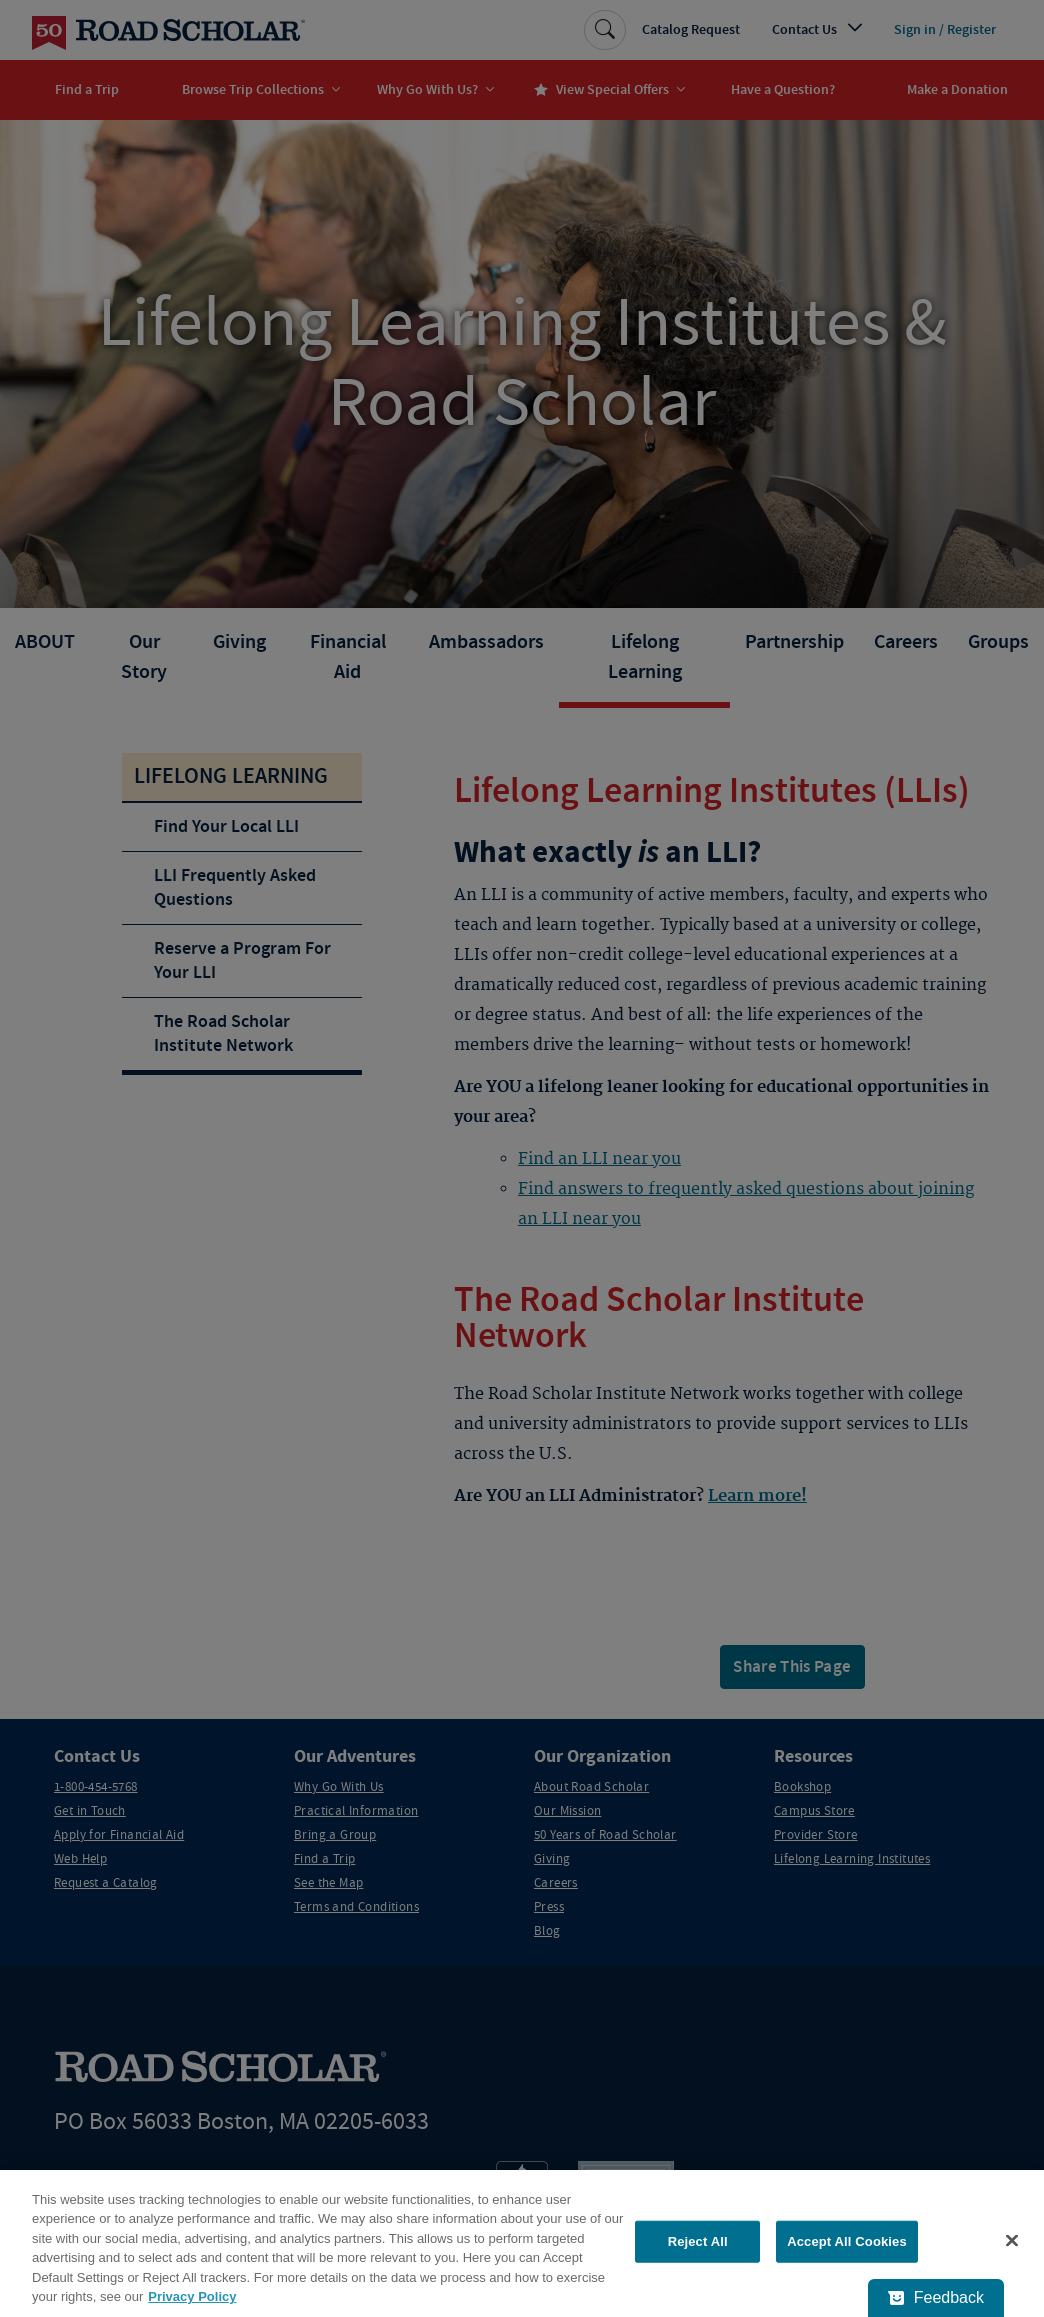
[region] (522, 2243)
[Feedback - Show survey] (936, 2298)
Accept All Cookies (847, 2241)
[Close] (1012, 2241)
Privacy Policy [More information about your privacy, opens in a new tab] (192, 2296)
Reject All (698, 2241)
